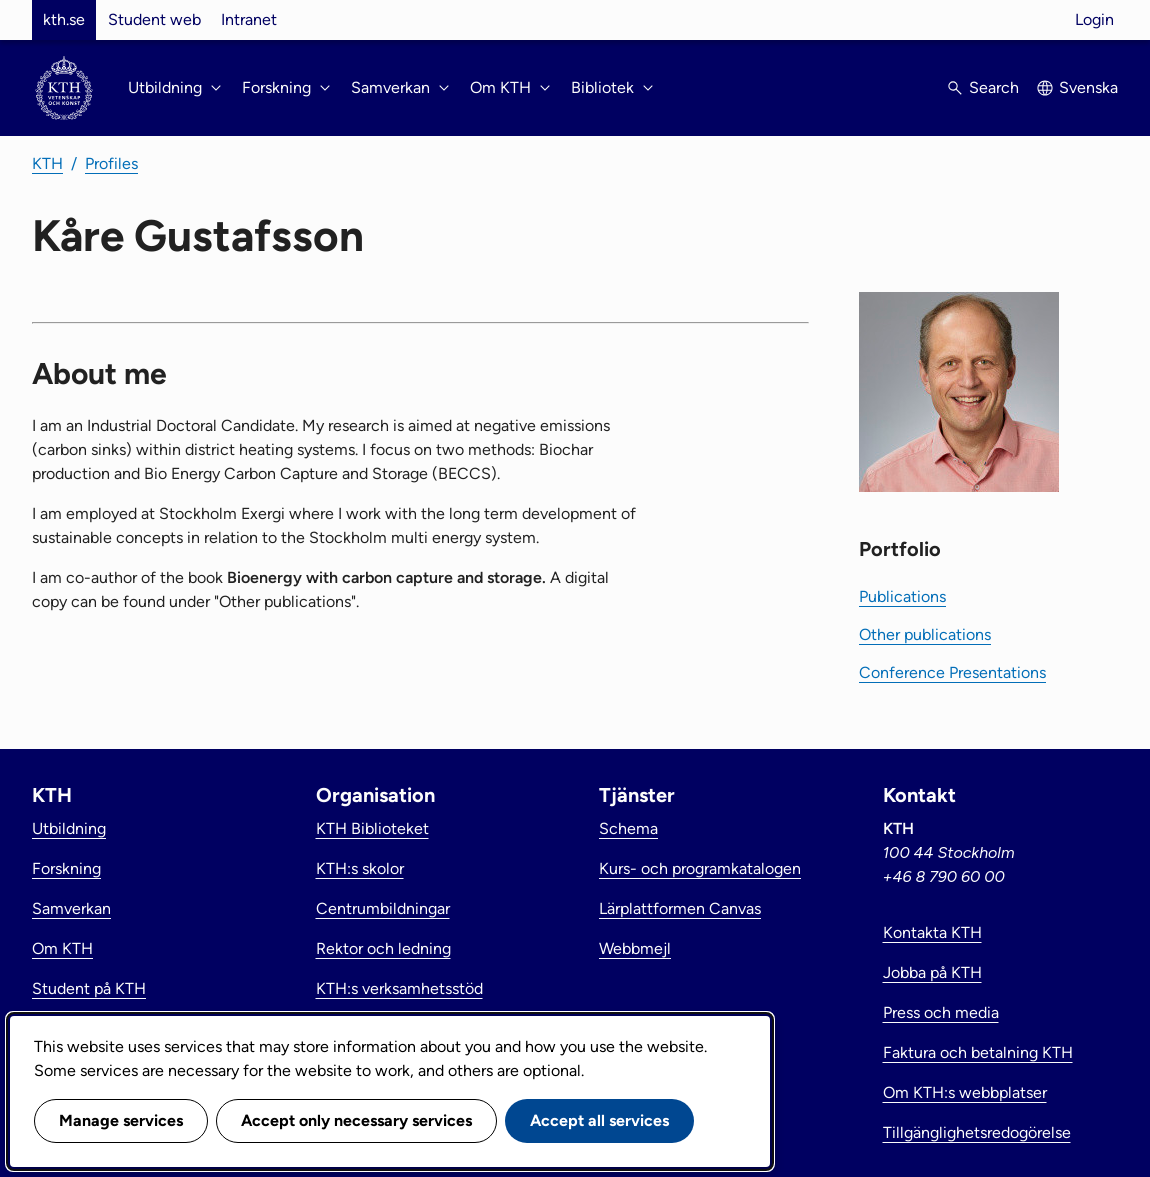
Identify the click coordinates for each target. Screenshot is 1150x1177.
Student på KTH (89, 988)
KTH (47, 163)
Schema (628, 828)
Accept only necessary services (356, 1120)
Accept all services (599, 1120)
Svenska (1088, 87)
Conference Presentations (952, 672)
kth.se (64, 19)
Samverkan (71, 908)
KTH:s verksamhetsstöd (399, 988)
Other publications (925, 634)
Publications (902, 596)
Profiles (111, 163)
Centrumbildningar (383, 908)
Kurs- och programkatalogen (700, 868)
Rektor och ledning (383, 948)
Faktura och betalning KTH (978, 1052)
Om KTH (62, 948)
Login (1094, 19)
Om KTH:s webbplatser (965, 1092)
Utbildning (69, 828)
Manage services (121, 1120)
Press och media (941, 1012)
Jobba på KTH (932, 972)
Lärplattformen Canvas (680, 908)
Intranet (249, 19)
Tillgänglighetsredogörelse (977, 1132)
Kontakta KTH (932, 932)
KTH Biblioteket (372, 828)
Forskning (66, 868)
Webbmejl (635, 948)
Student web (154, 19)
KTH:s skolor (360, 868)
